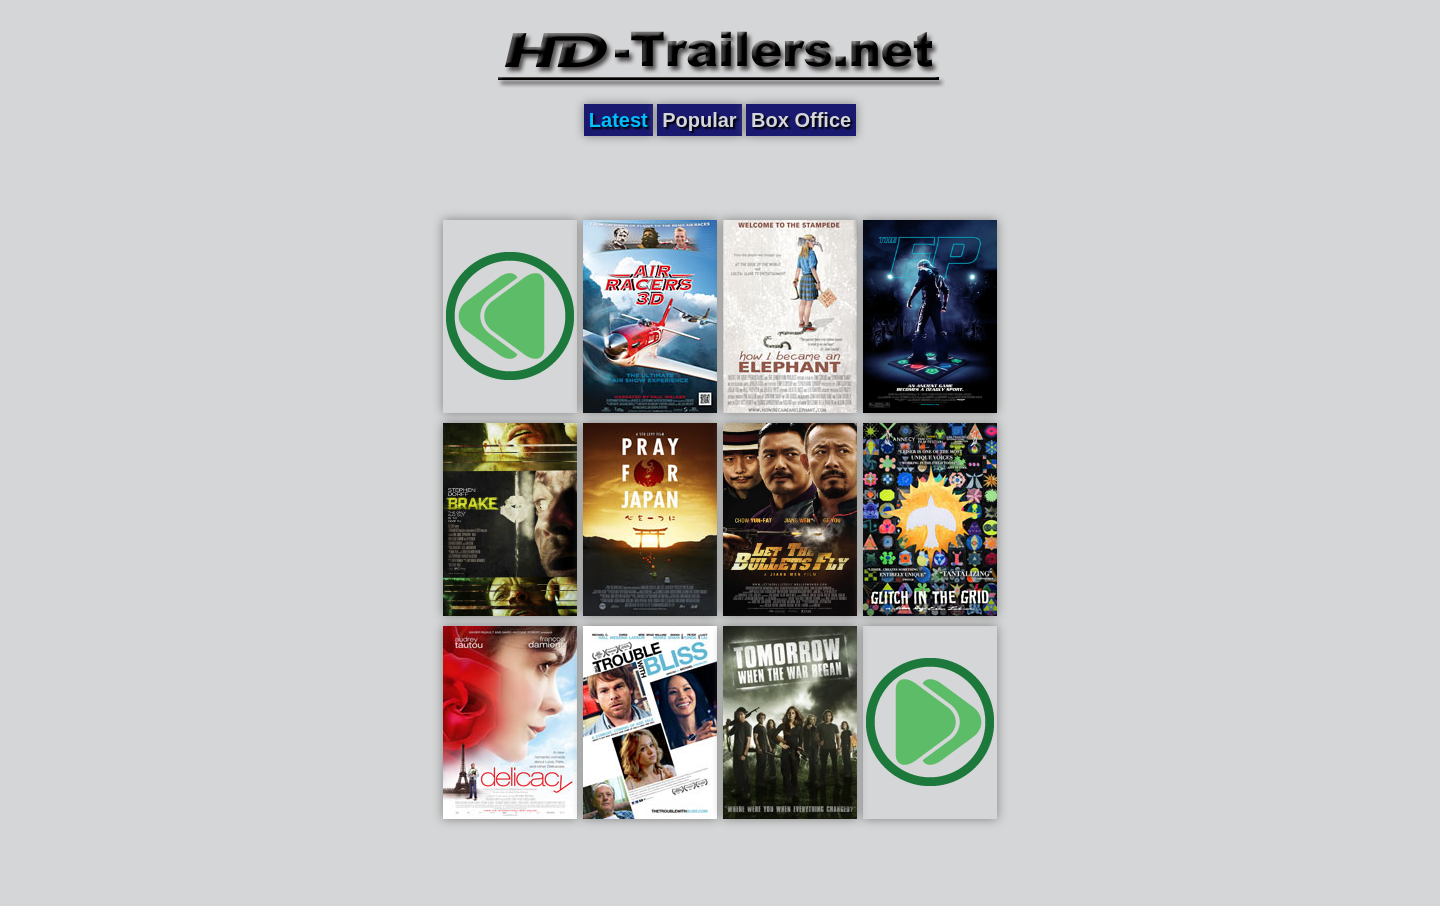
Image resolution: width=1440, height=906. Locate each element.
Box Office (801, 120)
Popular (699, 120)
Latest (618, 120)
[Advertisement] (720, 177)
